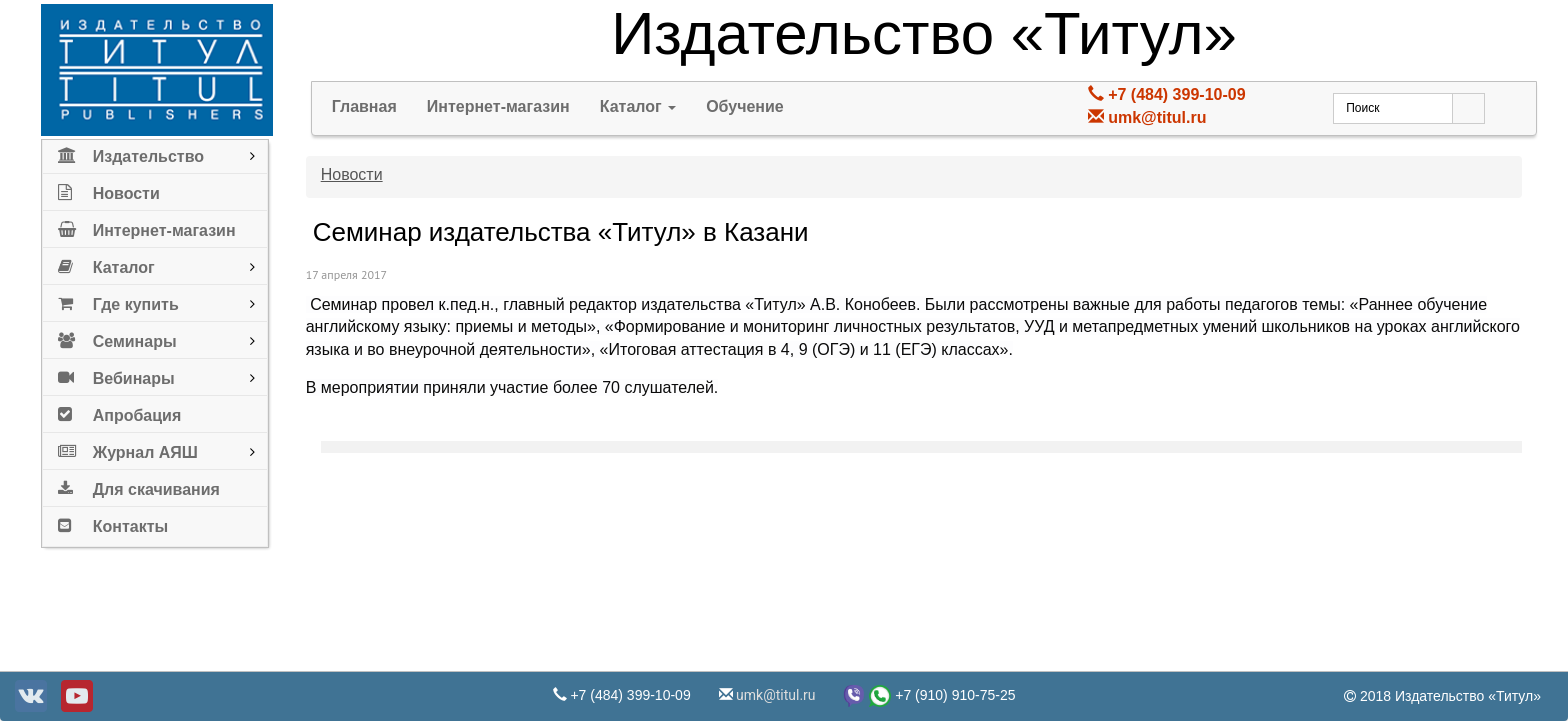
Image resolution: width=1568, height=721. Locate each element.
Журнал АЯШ (128, 448)
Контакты (113, 522)
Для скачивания (139, 485)
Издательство (131, 152)
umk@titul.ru (1157, 117)
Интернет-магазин (147, 226)
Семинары (117, 337)
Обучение (745, 106)
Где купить (118, 300)
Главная (364, 106)
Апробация (120, 411)
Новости (109, 189)
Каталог (106, 263)
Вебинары (116, 374)
